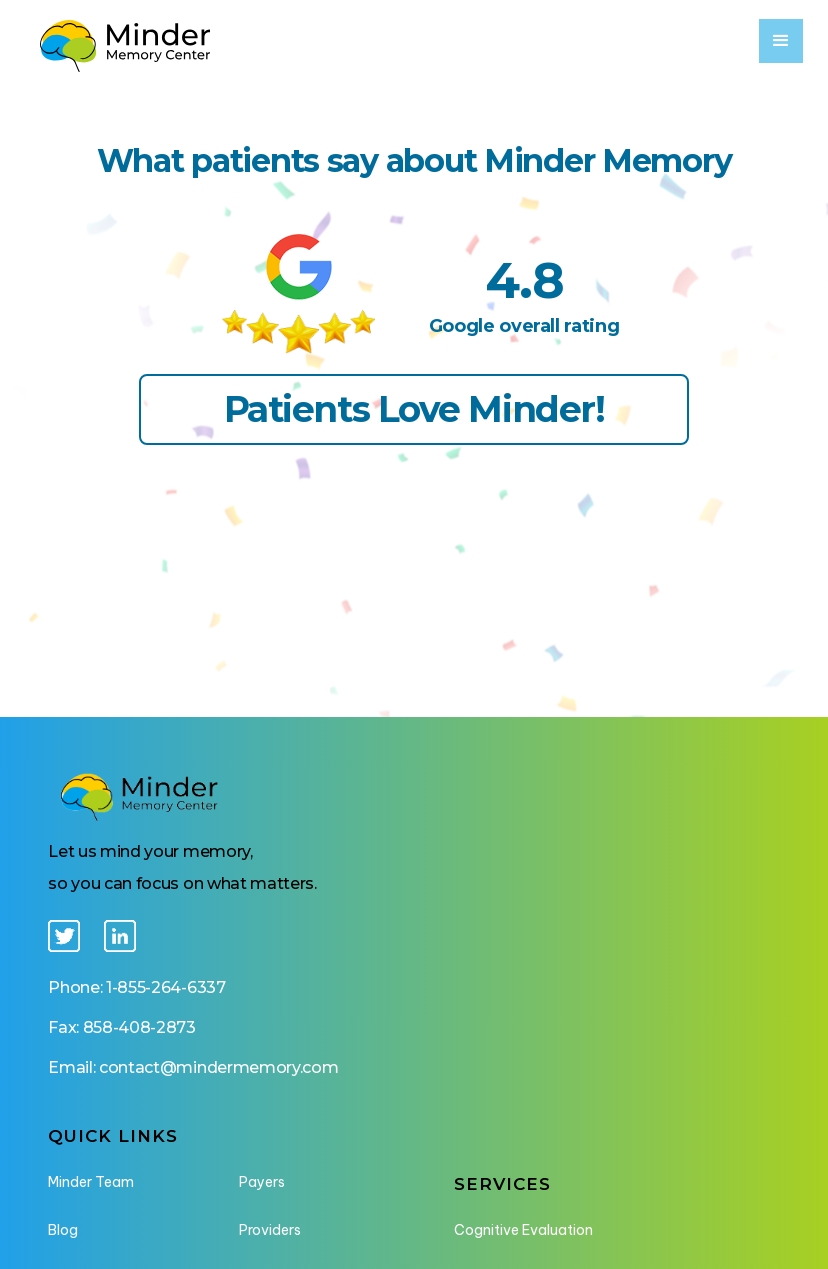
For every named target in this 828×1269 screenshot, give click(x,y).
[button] (781, 41)
